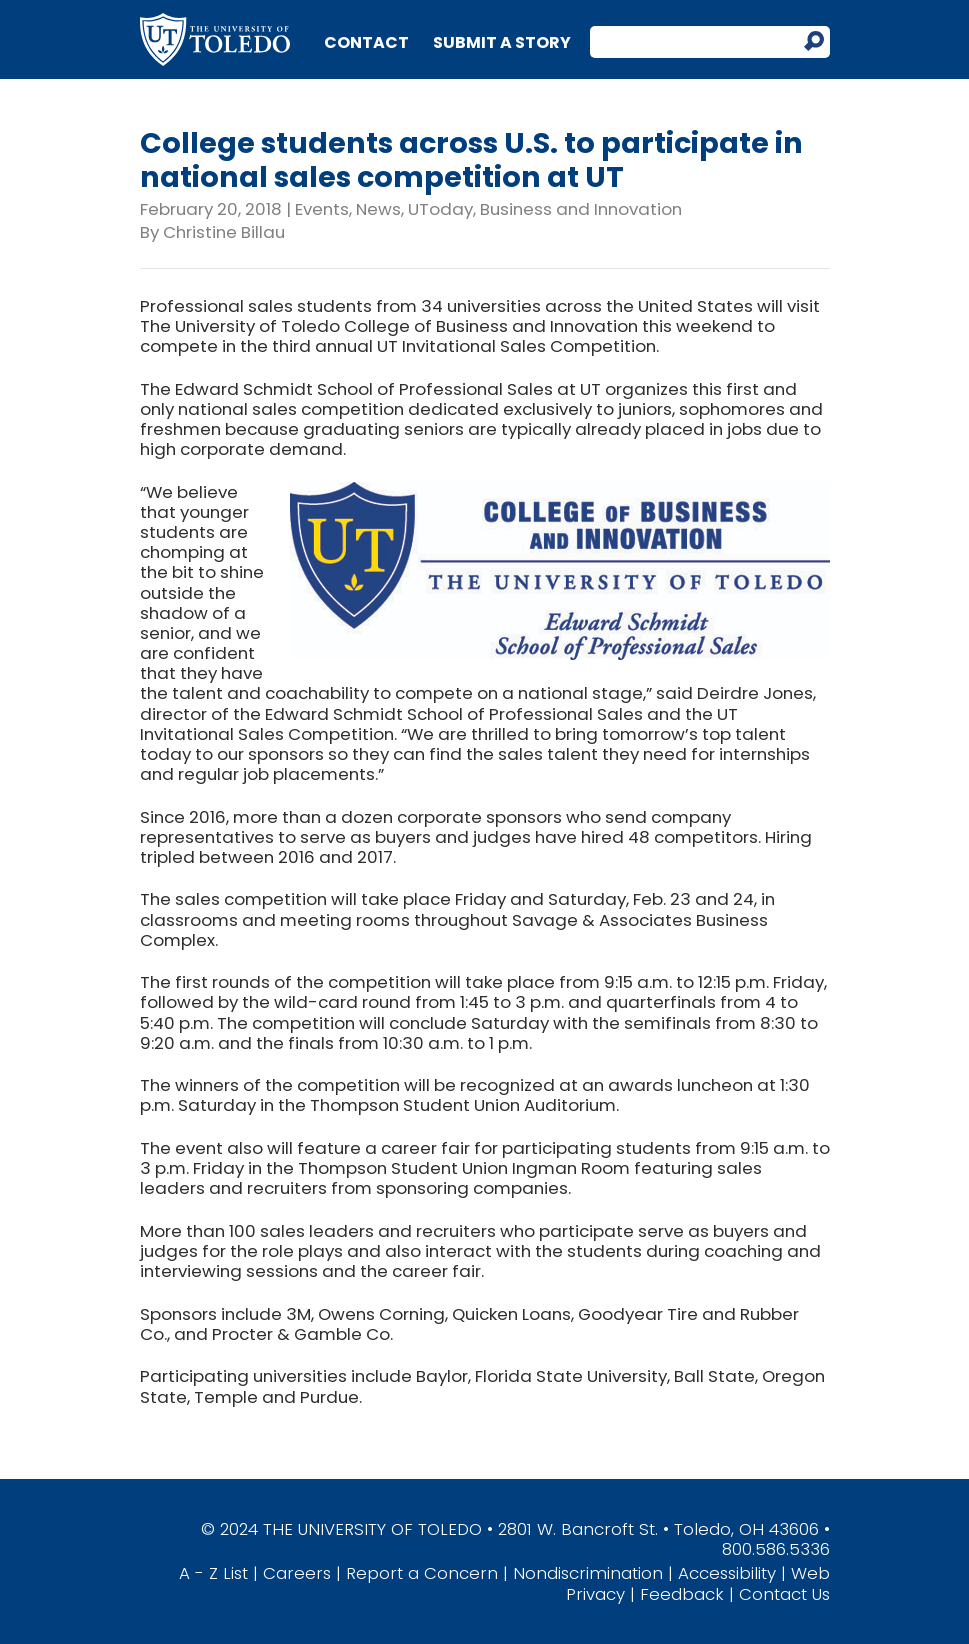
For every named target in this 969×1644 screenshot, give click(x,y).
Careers (297, 1573)
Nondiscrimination (588, 1573)
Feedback (682, 1594)
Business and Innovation (581, 209)
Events (322, 209)
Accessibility (727, 1573)
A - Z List (213, 1573)
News (378, 209)
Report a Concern (422, 1573)
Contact (366, 42)
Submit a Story (502, 42)
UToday (440, 209)
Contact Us (784, 1594)
